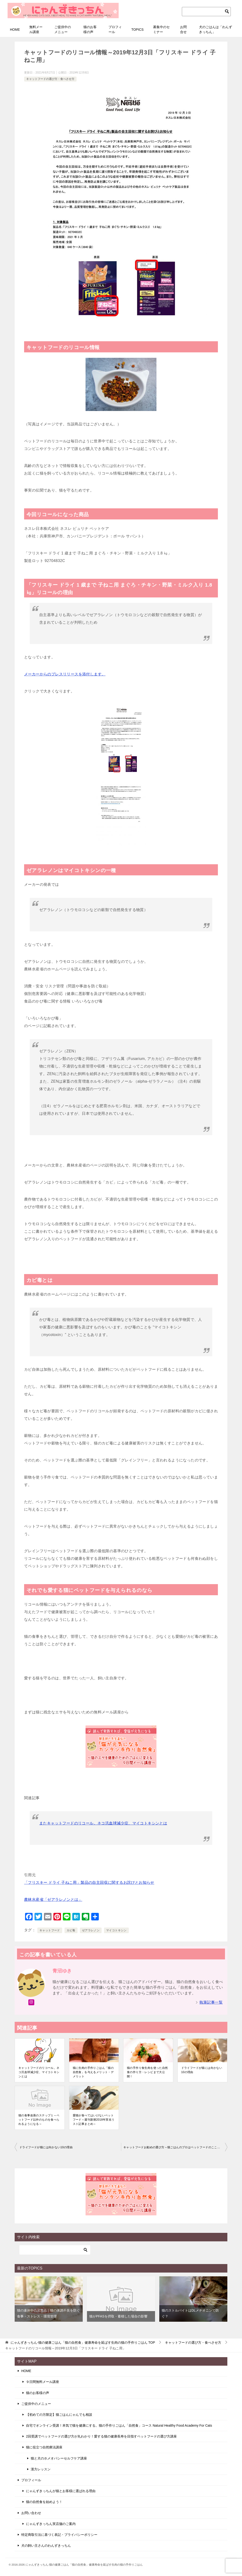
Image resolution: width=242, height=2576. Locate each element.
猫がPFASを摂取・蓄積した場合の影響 (118, 2316)
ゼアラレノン (90, 1930)
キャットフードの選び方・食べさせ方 (50, 79)
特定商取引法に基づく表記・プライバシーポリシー (59, 2535)
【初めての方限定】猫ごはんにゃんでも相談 (59, 2414)
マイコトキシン (116, 1930)
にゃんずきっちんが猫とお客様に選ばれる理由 (60, 2491)
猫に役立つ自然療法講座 (44, 2447)
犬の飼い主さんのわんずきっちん (46, 2545)
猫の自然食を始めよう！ (44, 2502)
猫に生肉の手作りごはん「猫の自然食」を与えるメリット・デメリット (93, 2072)
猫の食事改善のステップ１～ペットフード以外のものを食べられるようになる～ (39, 2120)
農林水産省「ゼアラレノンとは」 (53, 1899)
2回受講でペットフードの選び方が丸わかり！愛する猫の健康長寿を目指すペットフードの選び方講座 (101, 2436)
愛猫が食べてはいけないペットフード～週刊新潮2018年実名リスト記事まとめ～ (94, 2120)
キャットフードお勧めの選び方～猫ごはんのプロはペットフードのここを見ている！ (175, 2147)
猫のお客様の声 (90, 29)
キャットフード (49, 1930)
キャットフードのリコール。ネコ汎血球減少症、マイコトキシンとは (39, 2072)
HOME (15, 29)
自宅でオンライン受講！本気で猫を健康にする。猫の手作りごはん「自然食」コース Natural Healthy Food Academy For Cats (119, 2425)
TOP (83, 2342)
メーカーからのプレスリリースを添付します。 (64, 674)
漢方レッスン (41, 2469)
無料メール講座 (36, 29)
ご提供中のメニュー (62, 29)
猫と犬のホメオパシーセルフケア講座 (59, 2458)
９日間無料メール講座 (42, 2382)
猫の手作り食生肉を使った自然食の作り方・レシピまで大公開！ (147, 2072)
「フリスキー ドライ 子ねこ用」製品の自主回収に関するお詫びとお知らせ (89, 1882)
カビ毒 (71, 1930)
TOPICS (137, 29)
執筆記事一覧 (211, 2002)
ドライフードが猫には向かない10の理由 (201, 2070)
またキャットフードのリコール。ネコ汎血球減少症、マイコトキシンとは (103, 1823)
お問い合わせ (31, 2513)
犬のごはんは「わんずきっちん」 (215, 29)
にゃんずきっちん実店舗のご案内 (51, 2524)
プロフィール (115, 29)
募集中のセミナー (161, 29)
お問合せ (183, 29)
